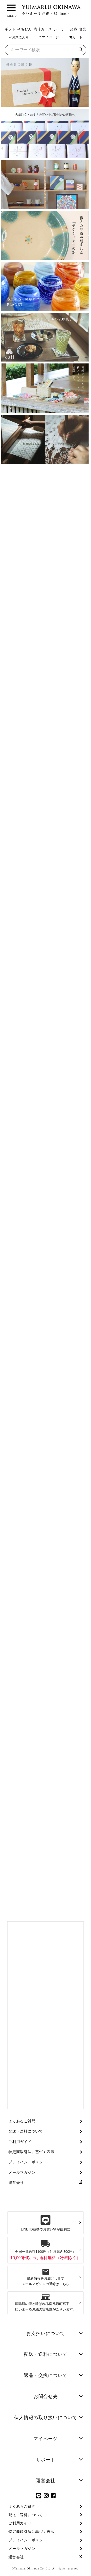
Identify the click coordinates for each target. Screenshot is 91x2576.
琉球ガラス (43, 29)
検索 (80, 50)
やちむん (24, 29)
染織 (73, 29)
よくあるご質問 (21, 2121)
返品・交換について (45, 2375)
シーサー (61, 29)
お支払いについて (45, 2333)
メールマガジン (21, 2172)
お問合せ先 (45, 2396)
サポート (45, 2459)
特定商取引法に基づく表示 (31, 2152)
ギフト (10, 29)
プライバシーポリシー (27, 2162)
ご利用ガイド (20, 2142)
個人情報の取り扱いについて (45, 2417)
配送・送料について (25, 2131)
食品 (82, 29)
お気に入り (18, 37)
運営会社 (16, 2183)
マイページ (49, 37)
